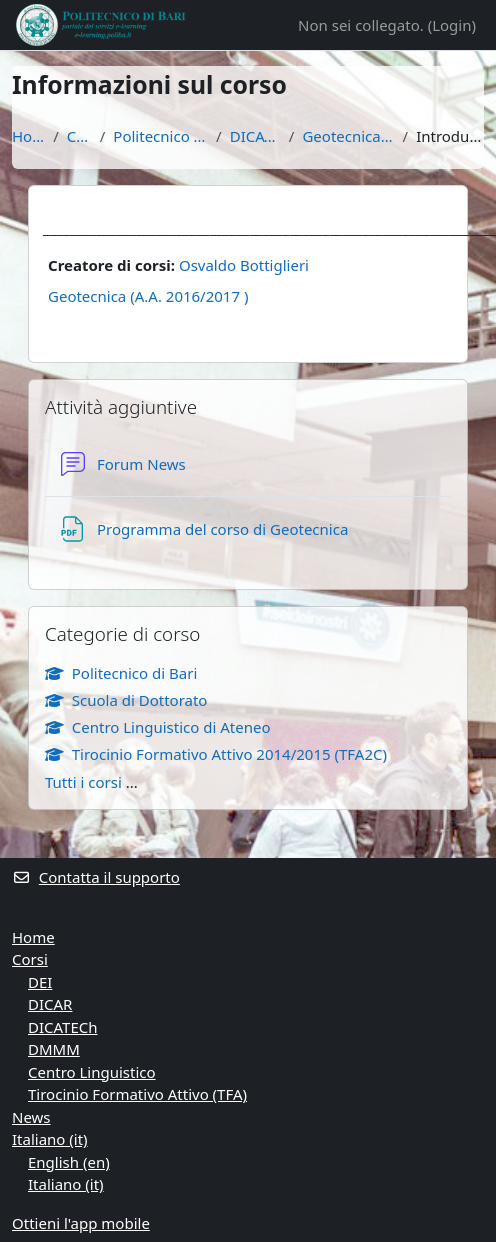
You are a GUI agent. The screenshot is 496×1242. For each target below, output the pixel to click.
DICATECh (255, 136)
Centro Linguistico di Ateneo (158, 727)
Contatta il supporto (96, 877)
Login (451, 25)
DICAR (50, 1004)
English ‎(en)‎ (69, 1162)
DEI (40, 982)
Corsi (79, 136)
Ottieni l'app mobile (81, 1223)
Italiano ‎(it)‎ (50, 1139)
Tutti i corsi (83, 782)
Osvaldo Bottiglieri (244, 265)
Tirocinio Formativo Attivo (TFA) (137, 1094)
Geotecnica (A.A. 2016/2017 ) (148, 296)
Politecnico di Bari (160, 136)
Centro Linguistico (92, 1072)
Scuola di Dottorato (126, 700)
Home (28, 136)
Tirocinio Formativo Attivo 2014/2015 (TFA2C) (216, 754)
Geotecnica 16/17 (348, 136)
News (31, 1117)
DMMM (54, 1049)
